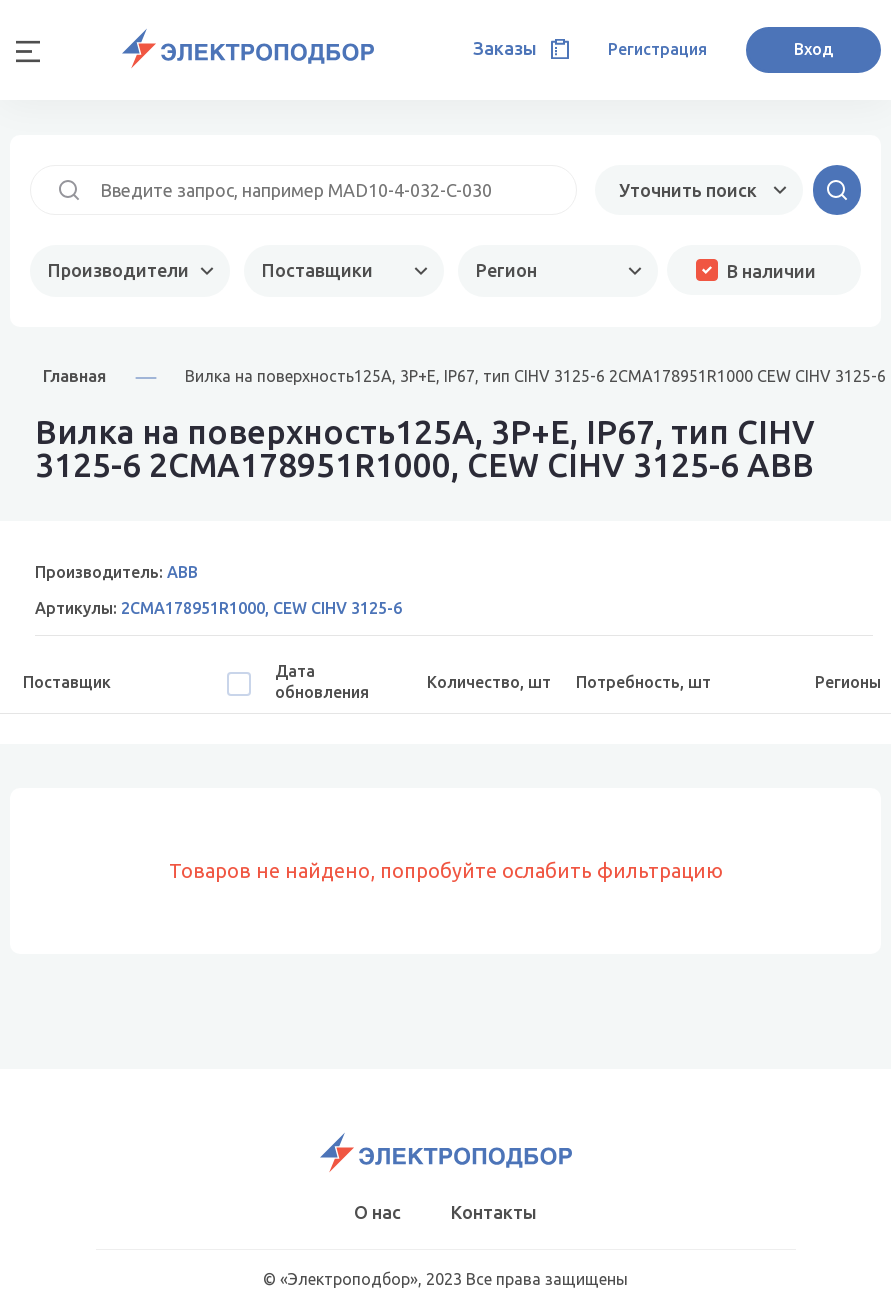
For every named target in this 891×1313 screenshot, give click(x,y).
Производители (118, 270)
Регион (506, 270)
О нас (377, 1212)
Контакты (494, 1212)
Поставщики (317, 270)
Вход (813, 49)
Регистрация (657, 49)
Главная (74, 375)
